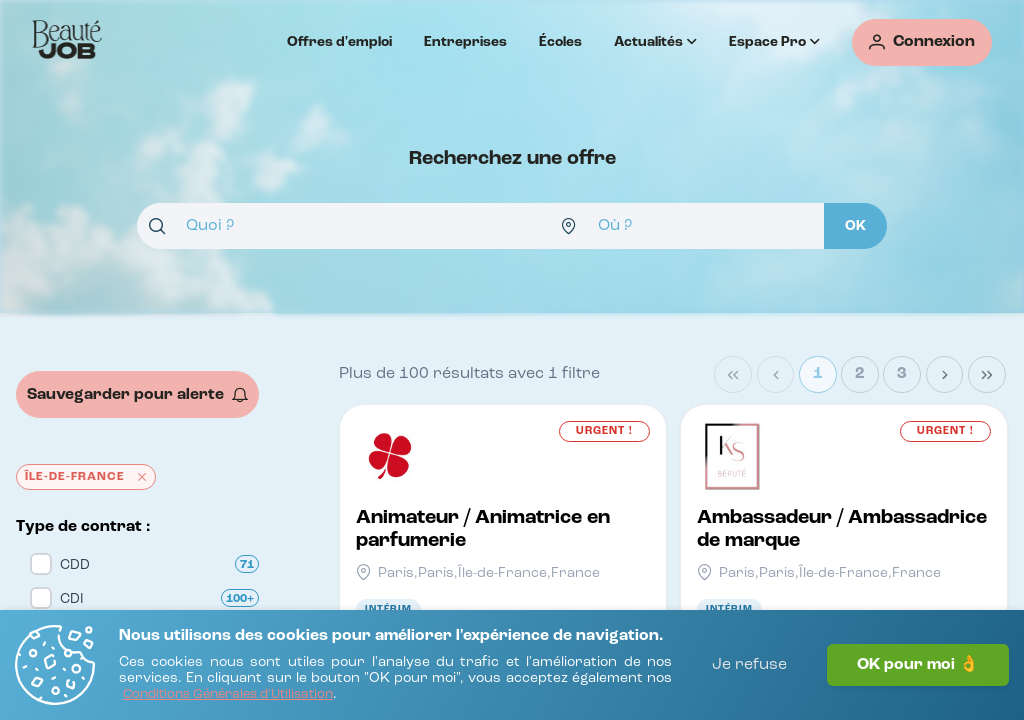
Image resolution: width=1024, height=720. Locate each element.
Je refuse (749, 665)
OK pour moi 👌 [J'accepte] (918, 665)
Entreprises (465, 42)
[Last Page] (987, 375)
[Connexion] (922, 42)
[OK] (855, 226)
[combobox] (343, 226)
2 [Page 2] (860, 374)
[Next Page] (945, 375)
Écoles (560, 42)
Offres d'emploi (339, 42)
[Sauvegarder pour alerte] (137, 394)
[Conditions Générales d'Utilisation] (228, 695)
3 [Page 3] (902, 374)
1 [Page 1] (818, 374)
